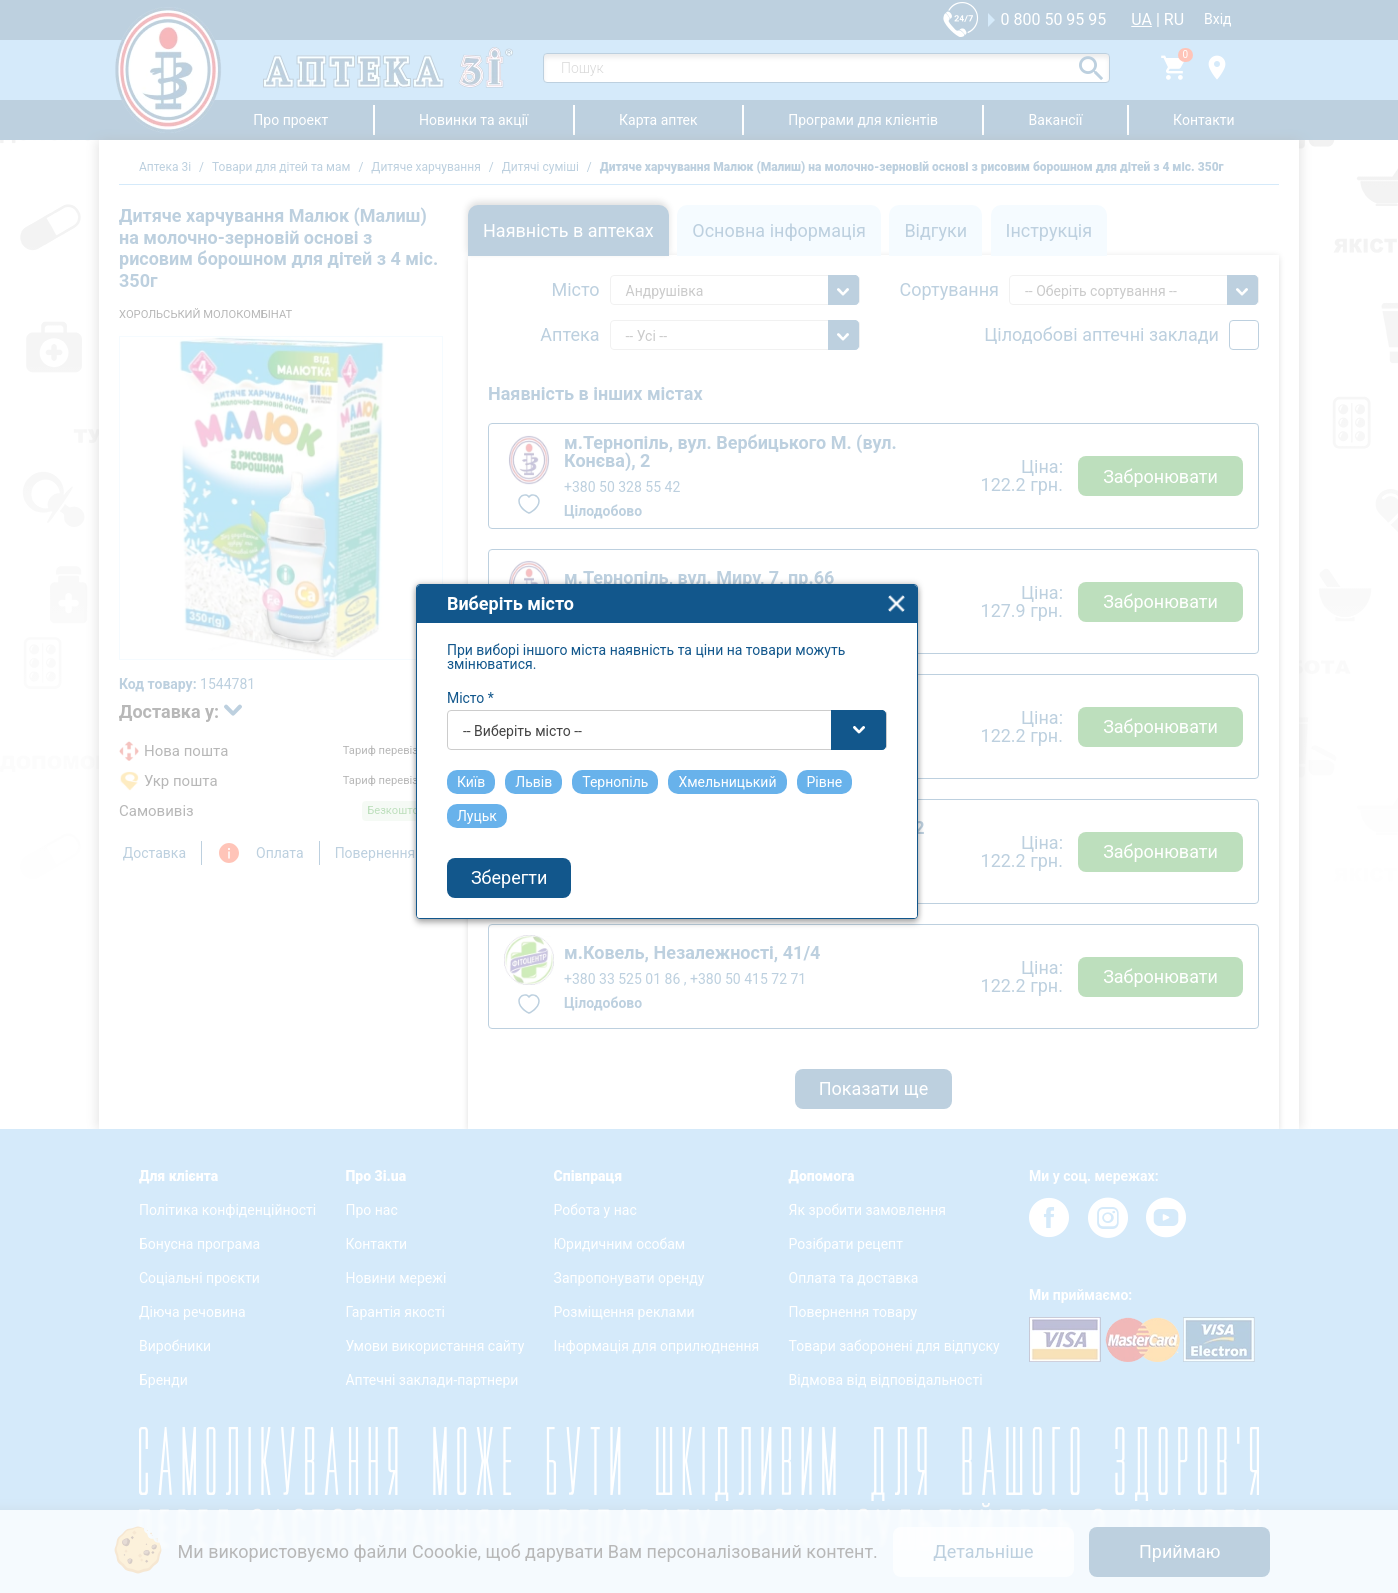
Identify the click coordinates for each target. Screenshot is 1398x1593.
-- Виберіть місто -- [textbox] (555, 742)
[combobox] (700, 741)
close (929, 614)
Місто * (503, 709)
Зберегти (542, 889)
